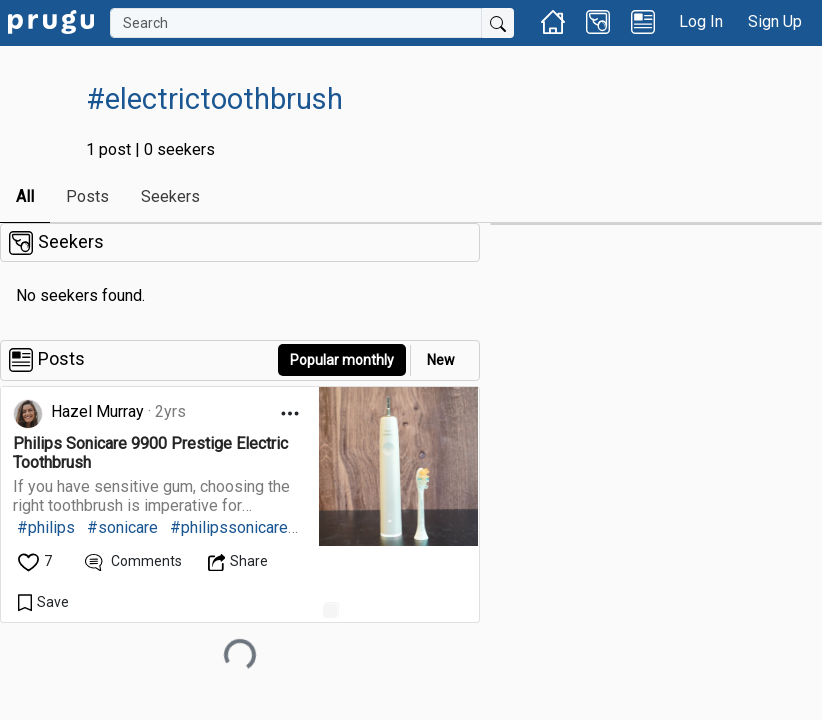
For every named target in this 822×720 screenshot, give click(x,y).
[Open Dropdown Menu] (290, 413)
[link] (51, 20)
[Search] (296, 23)
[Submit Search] (498, 23)
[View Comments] (133, 561)
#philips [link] (46, 527)
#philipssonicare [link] (229, 527)
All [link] (25, 196)
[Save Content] (43, 602)
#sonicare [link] (122, 527)
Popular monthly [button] (342, 360)
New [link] (441, 360)
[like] (36, 561)
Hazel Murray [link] (97, 411)
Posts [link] (87, 196)
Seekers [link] (170, 196)
